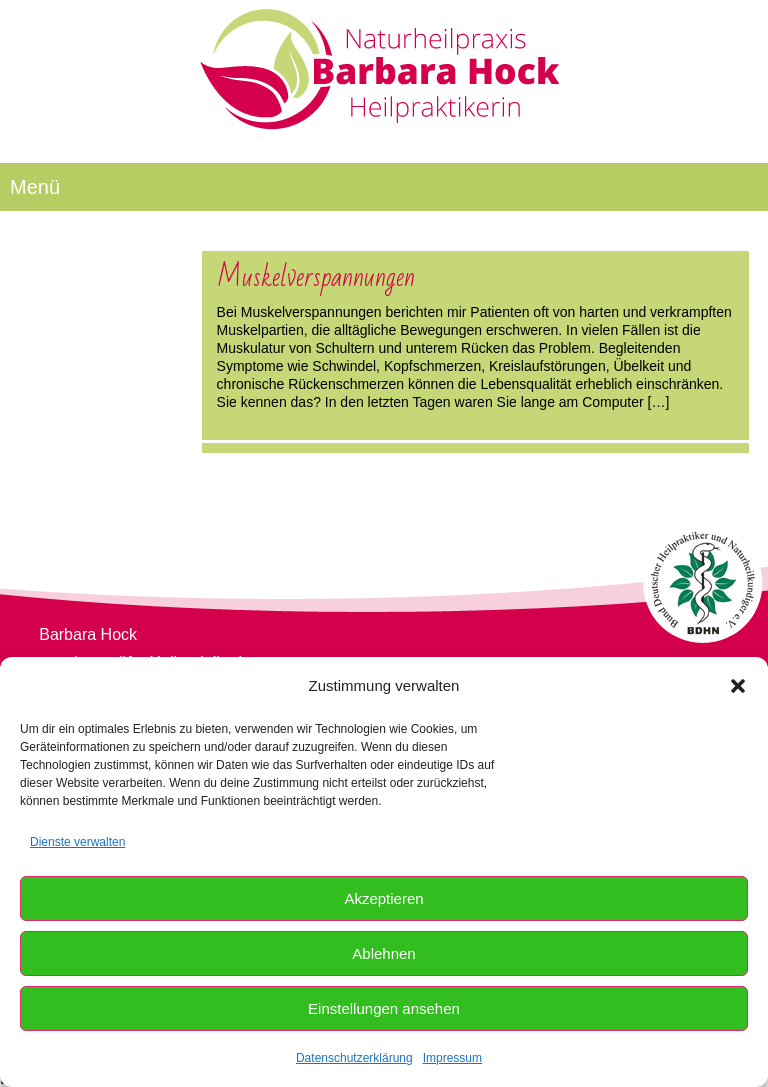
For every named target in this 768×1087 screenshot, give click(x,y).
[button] (738, 686)
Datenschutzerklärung (354, 1058)
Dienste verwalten (77, 842)
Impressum (452, 1058)
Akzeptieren (383, 898)
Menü (35, 187)
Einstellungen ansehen (384, 1008)
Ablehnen (383, 953)
